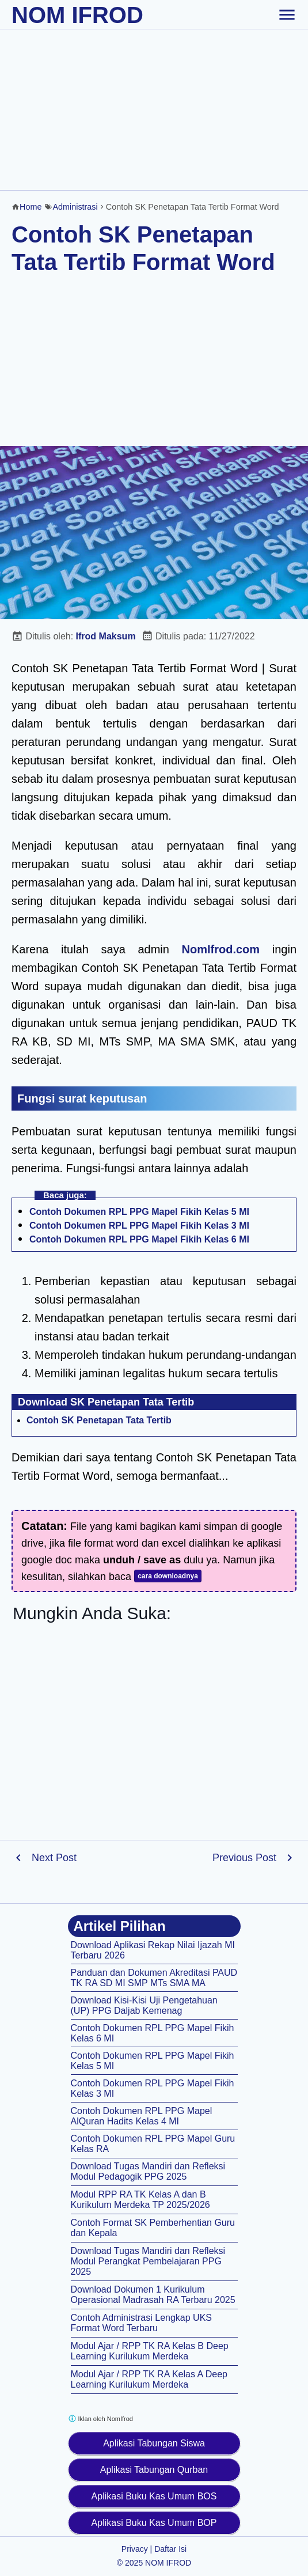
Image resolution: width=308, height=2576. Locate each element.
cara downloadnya (168, 1576)
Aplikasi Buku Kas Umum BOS (154, 2496)
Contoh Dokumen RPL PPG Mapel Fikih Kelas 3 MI (139, 1225)
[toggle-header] (286, 14)
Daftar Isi (170, 2549)
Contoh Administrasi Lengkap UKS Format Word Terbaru (141, 2323)
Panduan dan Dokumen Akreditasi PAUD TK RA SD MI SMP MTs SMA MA (154, 1978)
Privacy (134, 2549)
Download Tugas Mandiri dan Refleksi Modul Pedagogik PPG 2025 (148, 2171)
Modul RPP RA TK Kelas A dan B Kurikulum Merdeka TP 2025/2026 (140, 2199)
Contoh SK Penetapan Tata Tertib (99, 1420)
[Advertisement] (154, 109)
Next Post (54, 1857)
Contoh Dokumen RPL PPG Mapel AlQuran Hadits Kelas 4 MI (141, 2116)
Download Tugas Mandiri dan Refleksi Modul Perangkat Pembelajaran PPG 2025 (148, 2261)
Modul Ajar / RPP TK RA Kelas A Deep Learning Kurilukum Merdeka (149, 2379)
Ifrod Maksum (106, 636)
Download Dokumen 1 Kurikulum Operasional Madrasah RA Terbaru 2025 (153, 2295)
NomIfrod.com (221, 949)
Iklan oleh (100, 2418)
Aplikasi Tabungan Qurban (154, 2470)
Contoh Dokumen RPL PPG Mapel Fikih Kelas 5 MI (139, 1212)
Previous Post (244, 1857)
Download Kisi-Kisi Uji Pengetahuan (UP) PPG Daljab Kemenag (144, 2005)
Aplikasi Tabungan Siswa (154, 2443)
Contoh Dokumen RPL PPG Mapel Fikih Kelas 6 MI (139, 1239)
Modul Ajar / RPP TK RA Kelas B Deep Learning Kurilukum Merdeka (150, 2351)
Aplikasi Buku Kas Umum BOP (154, 2523)
